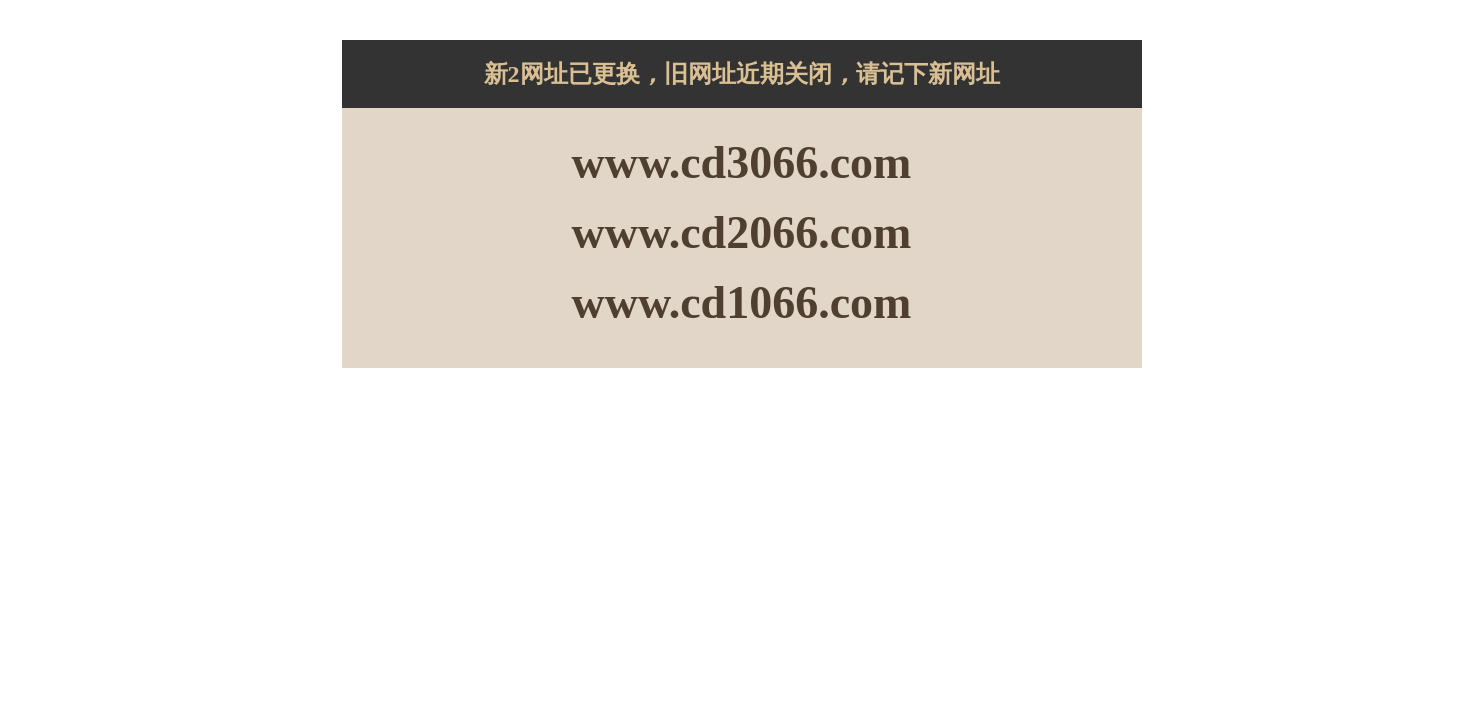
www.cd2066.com (742, 232)
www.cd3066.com (742, 162)
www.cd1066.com (742, 302)
